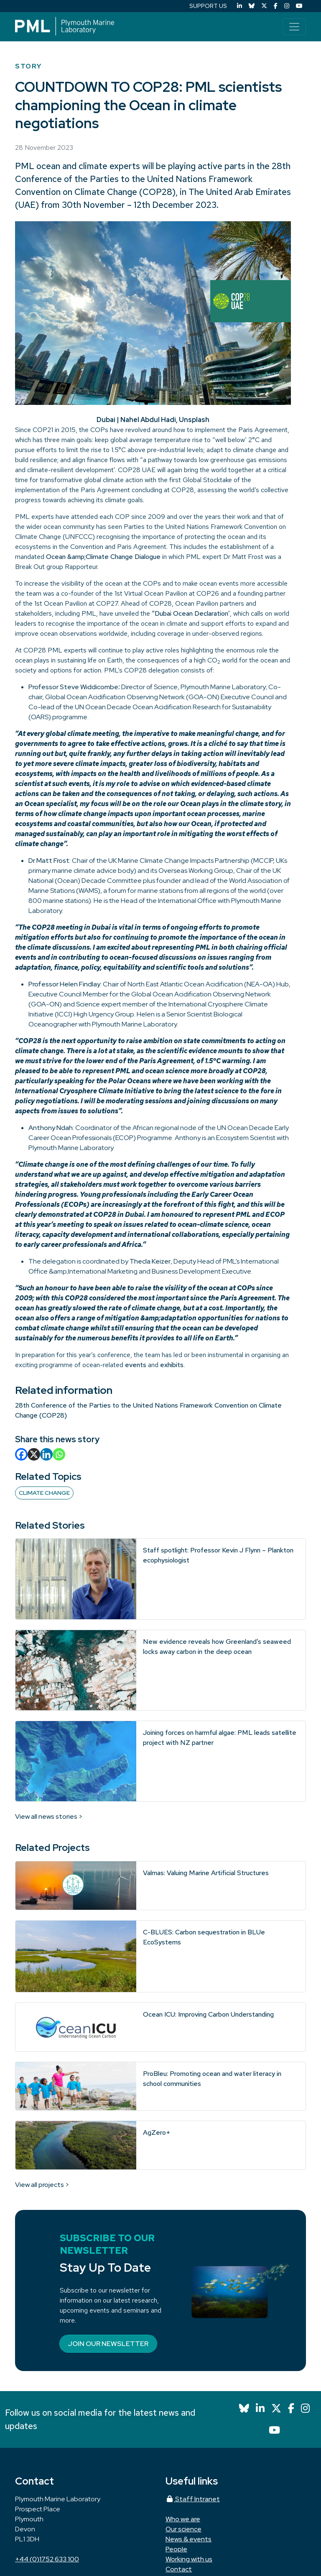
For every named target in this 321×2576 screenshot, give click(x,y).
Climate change (44, 1493)
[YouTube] (299, 6)
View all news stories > (49, 1816)
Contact (179, 2569)
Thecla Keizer (150, 1261)
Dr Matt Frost (48, 860)
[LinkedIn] (239, 6)
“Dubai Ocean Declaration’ (191, 613)
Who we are (183, 2519)
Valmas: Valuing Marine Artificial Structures (206, 1872)
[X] (34, 1454)
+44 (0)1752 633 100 (47, 2559)
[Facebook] (276, 6)
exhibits (171, 1364)
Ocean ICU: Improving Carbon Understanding (208, 2014)
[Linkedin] (46, 1454)
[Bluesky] (252, 6)
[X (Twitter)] (264, 6)
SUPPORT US (208, 6)
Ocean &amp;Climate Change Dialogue (103, 556)
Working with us (189, 2559)
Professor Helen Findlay (64, 984)
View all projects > (42, 2184)
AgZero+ (157, 2132)
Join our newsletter (108, 2343)
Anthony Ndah (50, 1127)
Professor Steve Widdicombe (73, 687)
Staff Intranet (193, 2499)
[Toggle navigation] (294, 26)
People (176, 2549)
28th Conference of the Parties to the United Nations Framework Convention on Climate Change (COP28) (152, 178)
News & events (188, 2539)
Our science (183, 2529)
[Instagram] (286, 6)
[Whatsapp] (59, 1454)
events (135, 1364)
